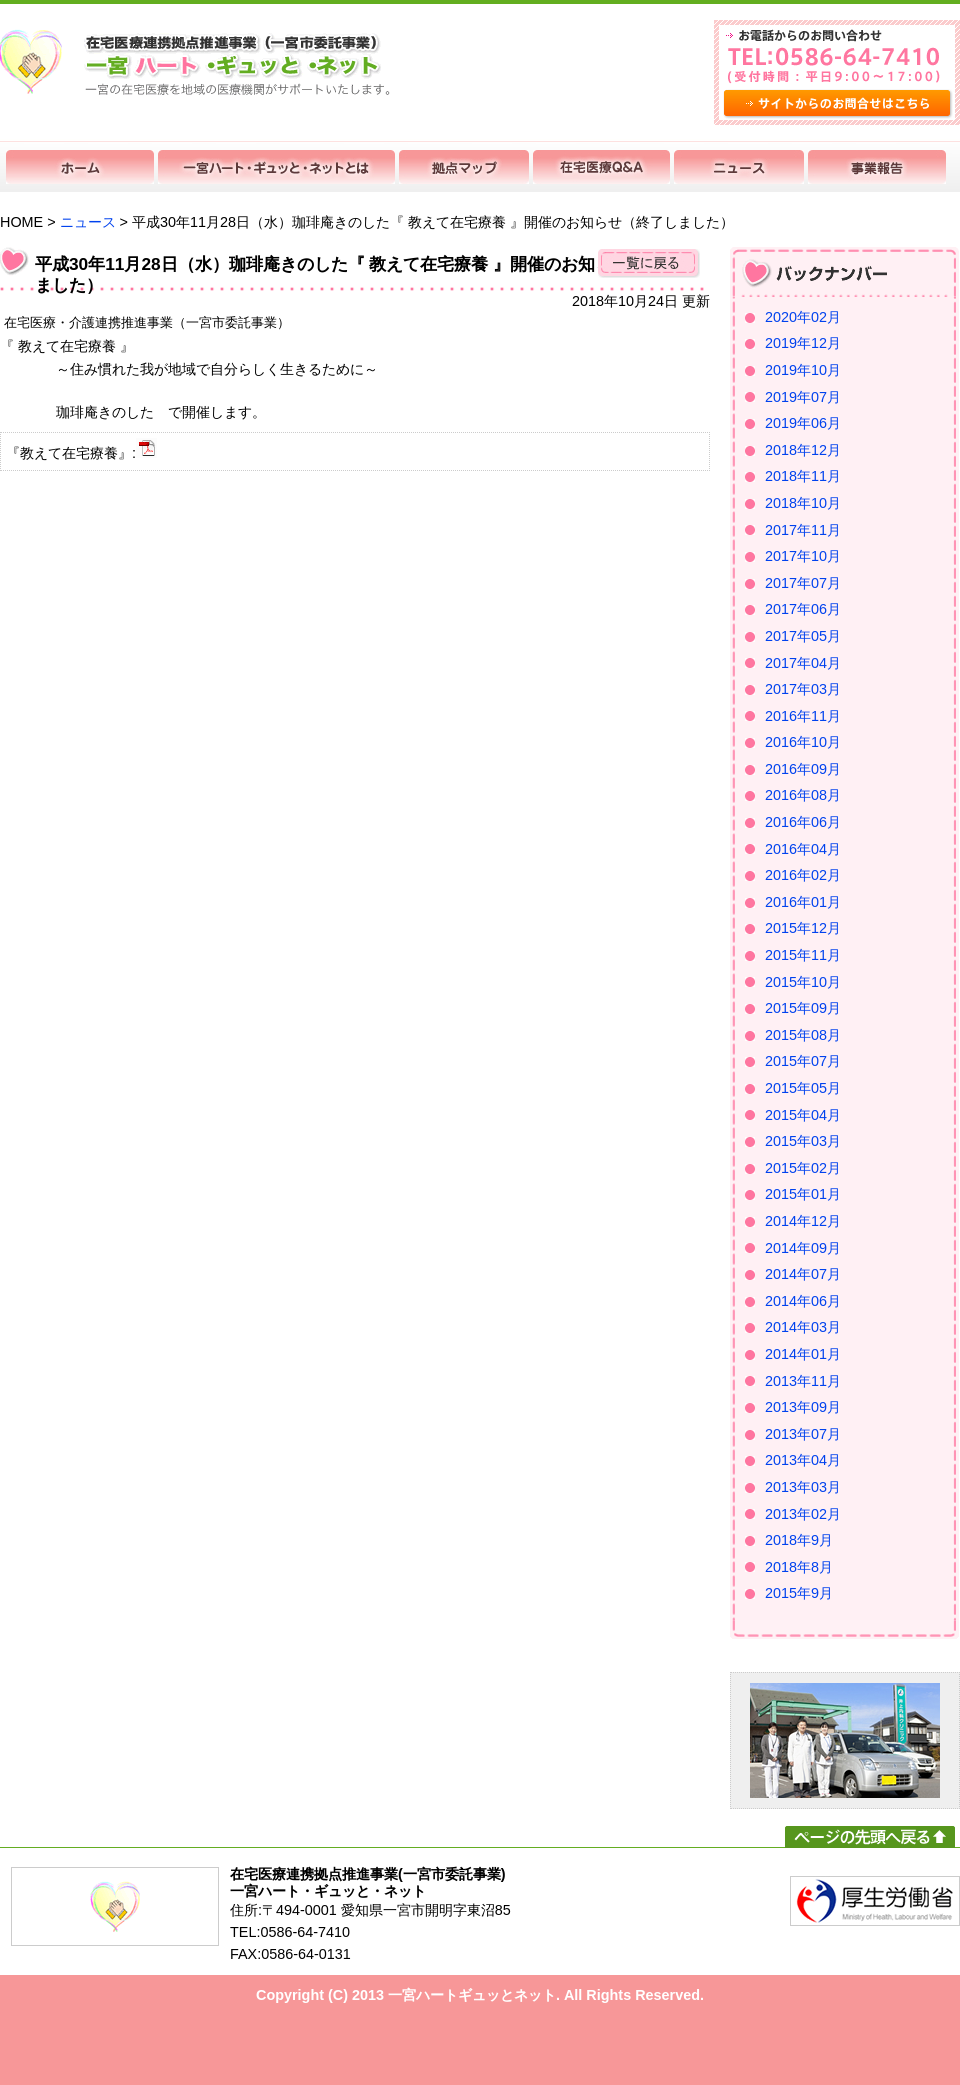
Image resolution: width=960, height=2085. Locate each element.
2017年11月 (803, 530)
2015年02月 (803, 1168)
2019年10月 (803, 370)
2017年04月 (803, 663)
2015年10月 (803, 982)
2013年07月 (803, 1434)
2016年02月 (803, 875)
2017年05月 (803, 636)
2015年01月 (803, 1194)
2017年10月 (803, 556)
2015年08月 (803, 1035)
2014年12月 (803, 1221)
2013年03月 (803, 1487)
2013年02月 (803, 1514)
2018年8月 (799, 1567)
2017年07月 (803, 583)
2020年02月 (803, 317)
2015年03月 (803, 1141)
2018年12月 (803, 450)
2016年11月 (803, 716)
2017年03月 (803, 689)
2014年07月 (803, 1274)
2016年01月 (803, 902)
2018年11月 (803, 476)
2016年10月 (803, 742)
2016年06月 (803, 822)
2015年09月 (803, 1008)
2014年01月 (803, 1354)
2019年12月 (803, 343)
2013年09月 (803, 1407)
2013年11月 (803, 1381)
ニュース (88, 222)
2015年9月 (799, 1593)
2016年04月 (803, 849)
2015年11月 (803, 955)
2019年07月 (803, 397)
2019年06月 (803, 423)
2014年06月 (803, 1301)
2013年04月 (803, 1460)
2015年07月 (803, 1061)
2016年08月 (803, 795)
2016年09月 (803, 769)
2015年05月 (803, 1088)
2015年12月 (803, 928)
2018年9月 (799, 1540)
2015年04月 (803, 1115)
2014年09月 (803, 1248)
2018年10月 (803, 503)
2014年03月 (803, 1327)
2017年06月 (803, 609)
